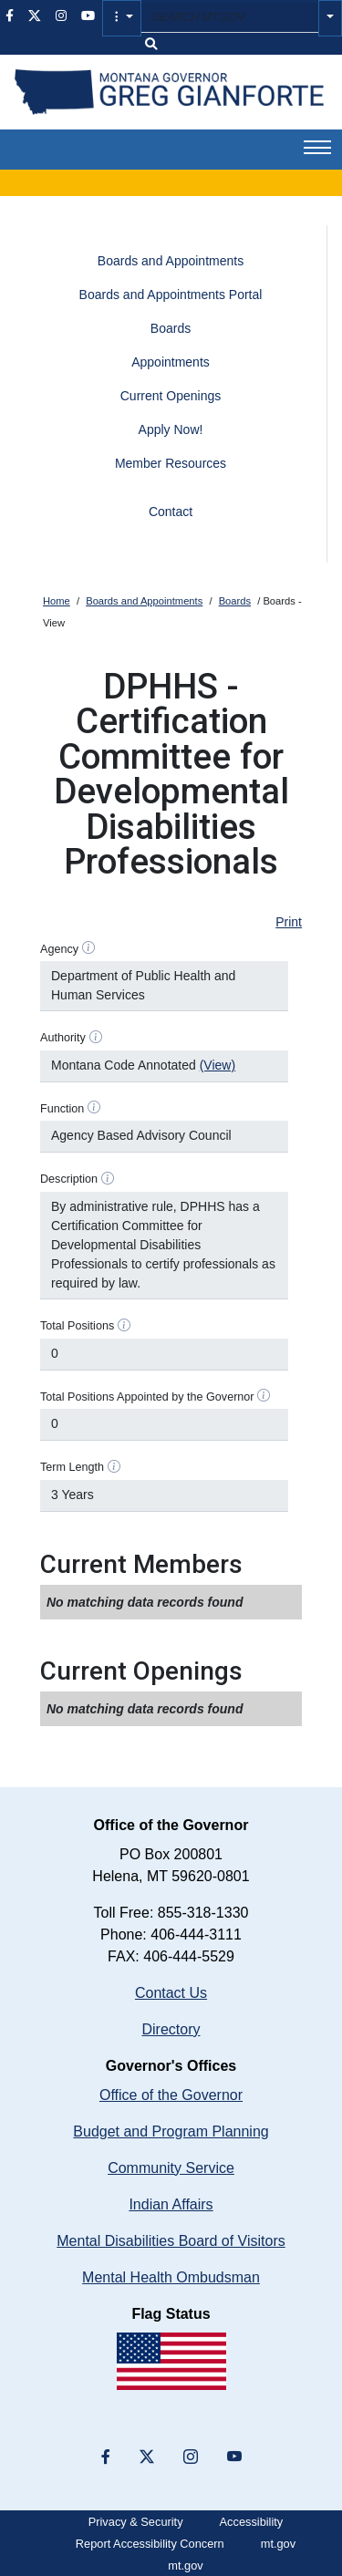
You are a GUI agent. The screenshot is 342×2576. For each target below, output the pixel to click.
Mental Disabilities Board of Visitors (171, 2241)
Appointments (170, 362)
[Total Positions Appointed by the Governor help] (263, 1396)
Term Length (72, 1467)
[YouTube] (234, 2457)
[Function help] (94, 1108)
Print (288, 922)
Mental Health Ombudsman (171, 2277)
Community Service (171, 2168)
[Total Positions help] (124, 1325)
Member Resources (170, 463)
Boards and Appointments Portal (171, 294)
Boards (170, 328)
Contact (170, 511)
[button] (121, 18)
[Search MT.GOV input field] (229, 18)
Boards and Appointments (171, 260)
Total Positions (77, 1325)
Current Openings (171, 395)
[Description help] (107, 1178)
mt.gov (278, 2543)
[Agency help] (88, 948)
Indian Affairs (170, 2204)
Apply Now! (171, 429)
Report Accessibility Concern (150, 2543)
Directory (170, 2029)
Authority (63, 1037)
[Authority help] (95, 1036)
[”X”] (147, 2457)
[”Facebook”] (106, 2457)
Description (69, 1179)
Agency (59, 949)
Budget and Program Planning (170, 2131)
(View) (217, 1065)
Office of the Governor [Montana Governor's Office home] (171, 2095)
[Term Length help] (114, 1466)
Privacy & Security (135, 2522)
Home (56, 600)
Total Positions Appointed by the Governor (147, 1397)
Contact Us (171, 1993)
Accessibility (252, 2522)
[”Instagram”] (190, 2457)
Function (62, 1108)
